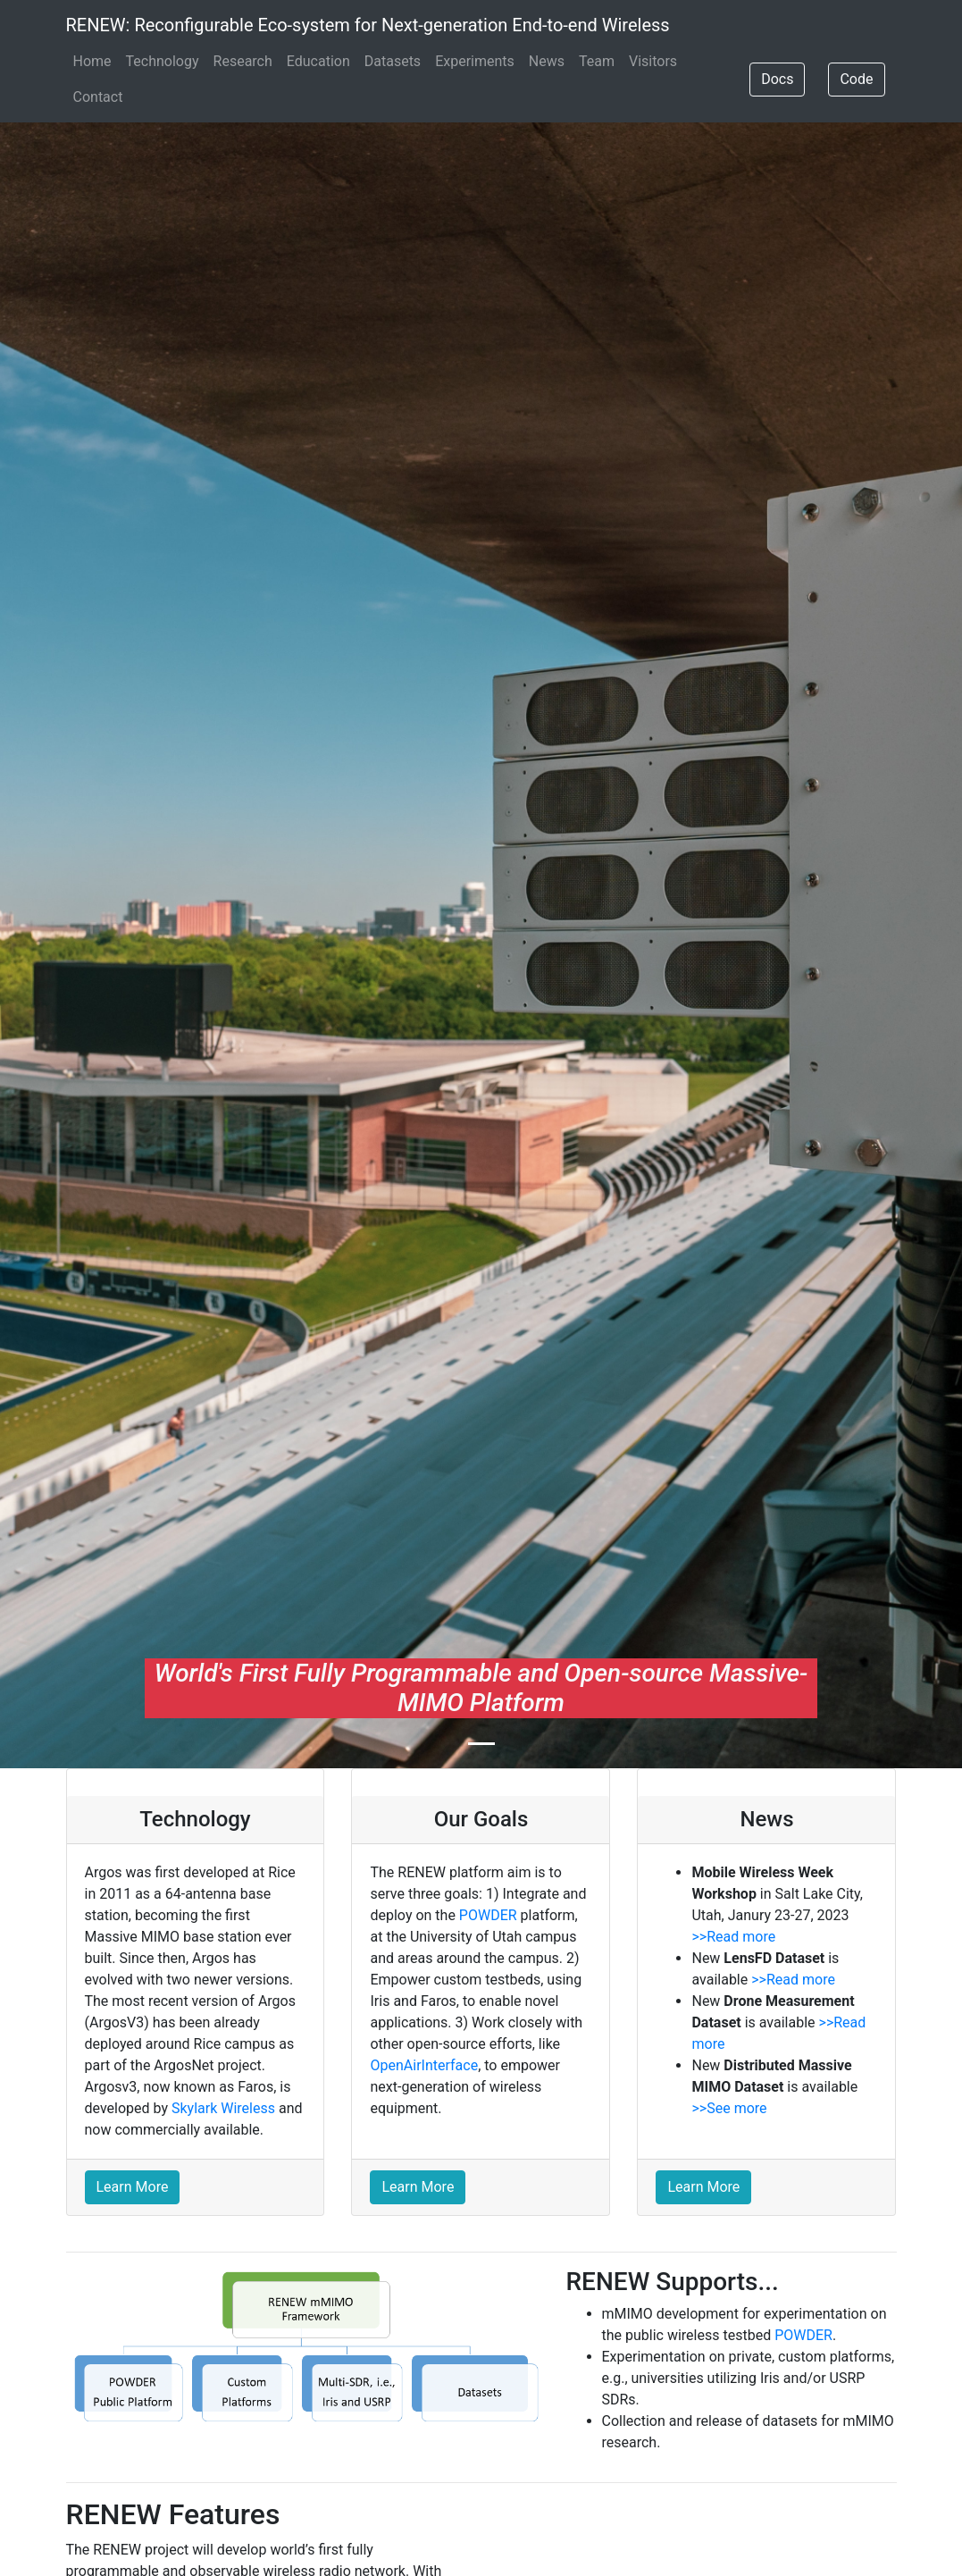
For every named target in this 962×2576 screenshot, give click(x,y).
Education (318, 61)
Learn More (132, 2186)
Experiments (474, 61)
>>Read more (733, 1936)
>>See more (728, 2108)
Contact (98, 96)
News (547, 61)
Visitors (653, 61)
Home (92, 61)
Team (597, 61)
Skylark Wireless (223, 2108)
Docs (777, 79)
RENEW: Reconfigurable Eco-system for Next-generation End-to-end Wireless (368, 25)
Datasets (392, 61)
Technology (162, 61)
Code (856, 79)
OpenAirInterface (424, 2065)
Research (242, 61)
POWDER (488, 1915)
